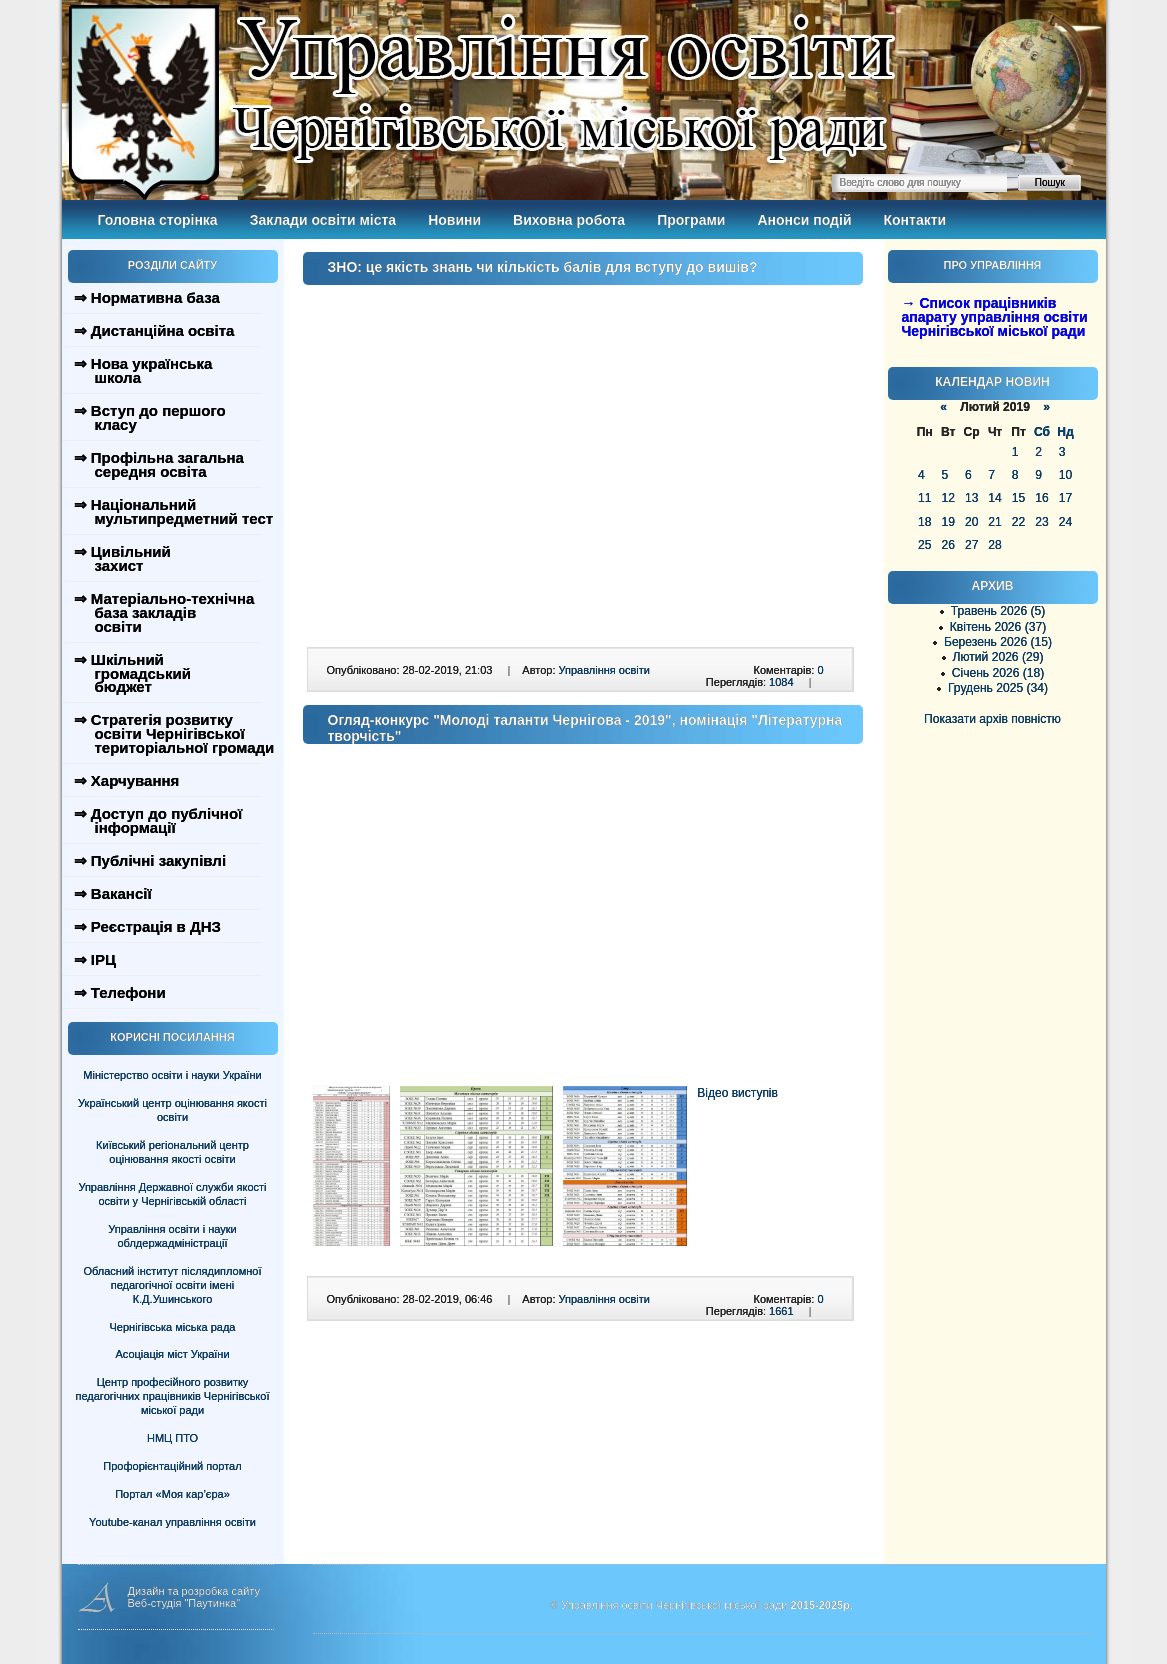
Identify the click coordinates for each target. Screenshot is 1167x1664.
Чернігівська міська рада (173, 1327)
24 (1065, 522)
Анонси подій (804, 220)
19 (947, 522)
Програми (691, 220)
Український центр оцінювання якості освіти (172, 1110)
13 (971, 498)
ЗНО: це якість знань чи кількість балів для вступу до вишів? (543, 267)
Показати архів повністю (992, 719)
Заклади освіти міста (323, 220)
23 (1041, 522)
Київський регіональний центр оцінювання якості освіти (172, 1152)
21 (994, 522)
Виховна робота (569, 220)
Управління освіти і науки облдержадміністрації (172, 1236)
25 (924, 545)
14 (994, 498)
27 (971, 545)
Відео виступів (737, 1093)
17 (1065, 498)
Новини (454, 220)
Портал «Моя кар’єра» (172, 1494)
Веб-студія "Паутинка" (184, 1603)
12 (947, 498)
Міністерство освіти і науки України (172, 1075)
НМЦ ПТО (172, 1438)
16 (1041, 498)
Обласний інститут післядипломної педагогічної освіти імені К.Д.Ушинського (172, 1285)
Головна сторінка (158, 220)
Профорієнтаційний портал (172, 1466)
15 (1018, 498)
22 (1018, 522)
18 (924, 522)
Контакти (915, 220)
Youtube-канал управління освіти (172, 1522)
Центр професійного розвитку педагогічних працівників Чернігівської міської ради (173, 1396)
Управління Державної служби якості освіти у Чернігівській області (172, 1194)
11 (924, 498)
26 (947, 545)
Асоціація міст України (172, 1354)
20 (971, 522)
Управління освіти (604, 670)
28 (994, 545)
